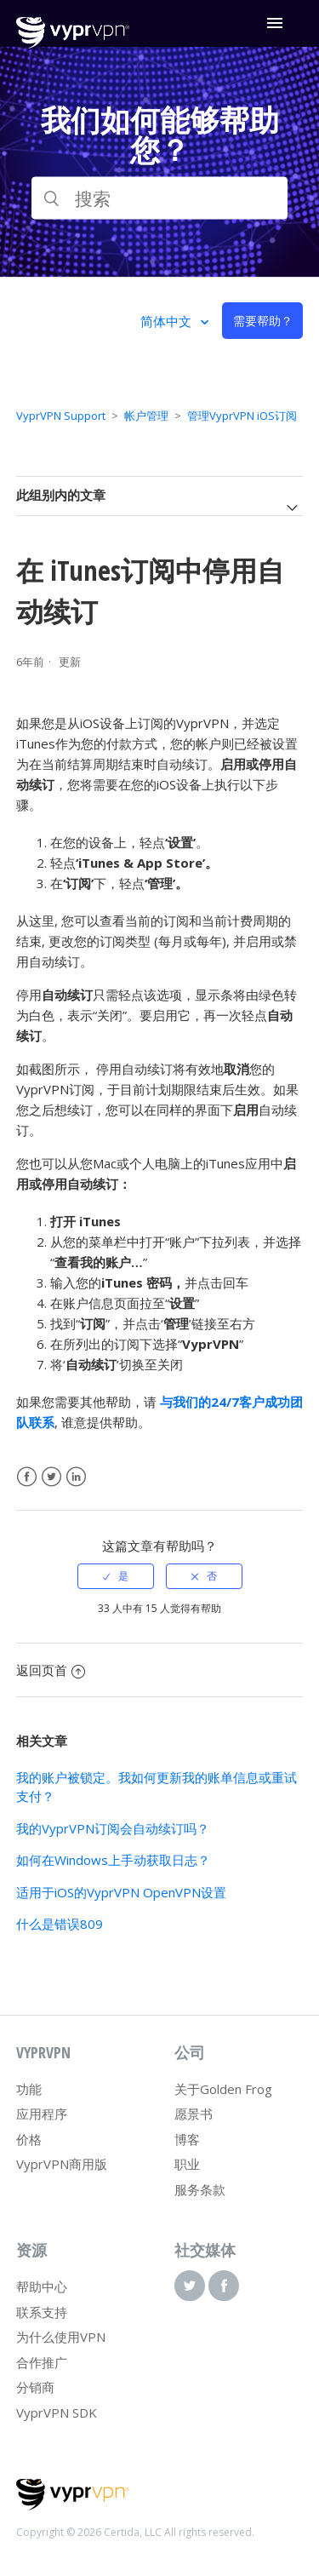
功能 (29, 2088)
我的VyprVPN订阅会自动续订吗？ (112, 1828)
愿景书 (193, 2113)
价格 (29, 2139)
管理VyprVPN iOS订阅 (242, 415)
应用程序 (41, 2113)
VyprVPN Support (60, 415)
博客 (187, 2139)
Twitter (51, 1477)
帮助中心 (41, 2286)
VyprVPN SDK (56, 2412)
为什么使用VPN (60, 2336)
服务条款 (199, 2189)
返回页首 (50, 1669)
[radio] (115, 1576)
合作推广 (41, 2362)
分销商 (35, 2386)
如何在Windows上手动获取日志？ (113, 1859)
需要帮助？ (263, 321)
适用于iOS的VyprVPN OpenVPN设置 (121, 1892)
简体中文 (167, 321)
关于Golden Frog (223, 2088)
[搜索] (159, 198)
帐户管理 (146, 415)
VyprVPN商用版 (61, 2163)
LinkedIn (76, 1477)
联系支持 (41, 2312)
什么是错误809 (59, 1923)
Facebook (26, 1477)
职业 (187, 2163)
